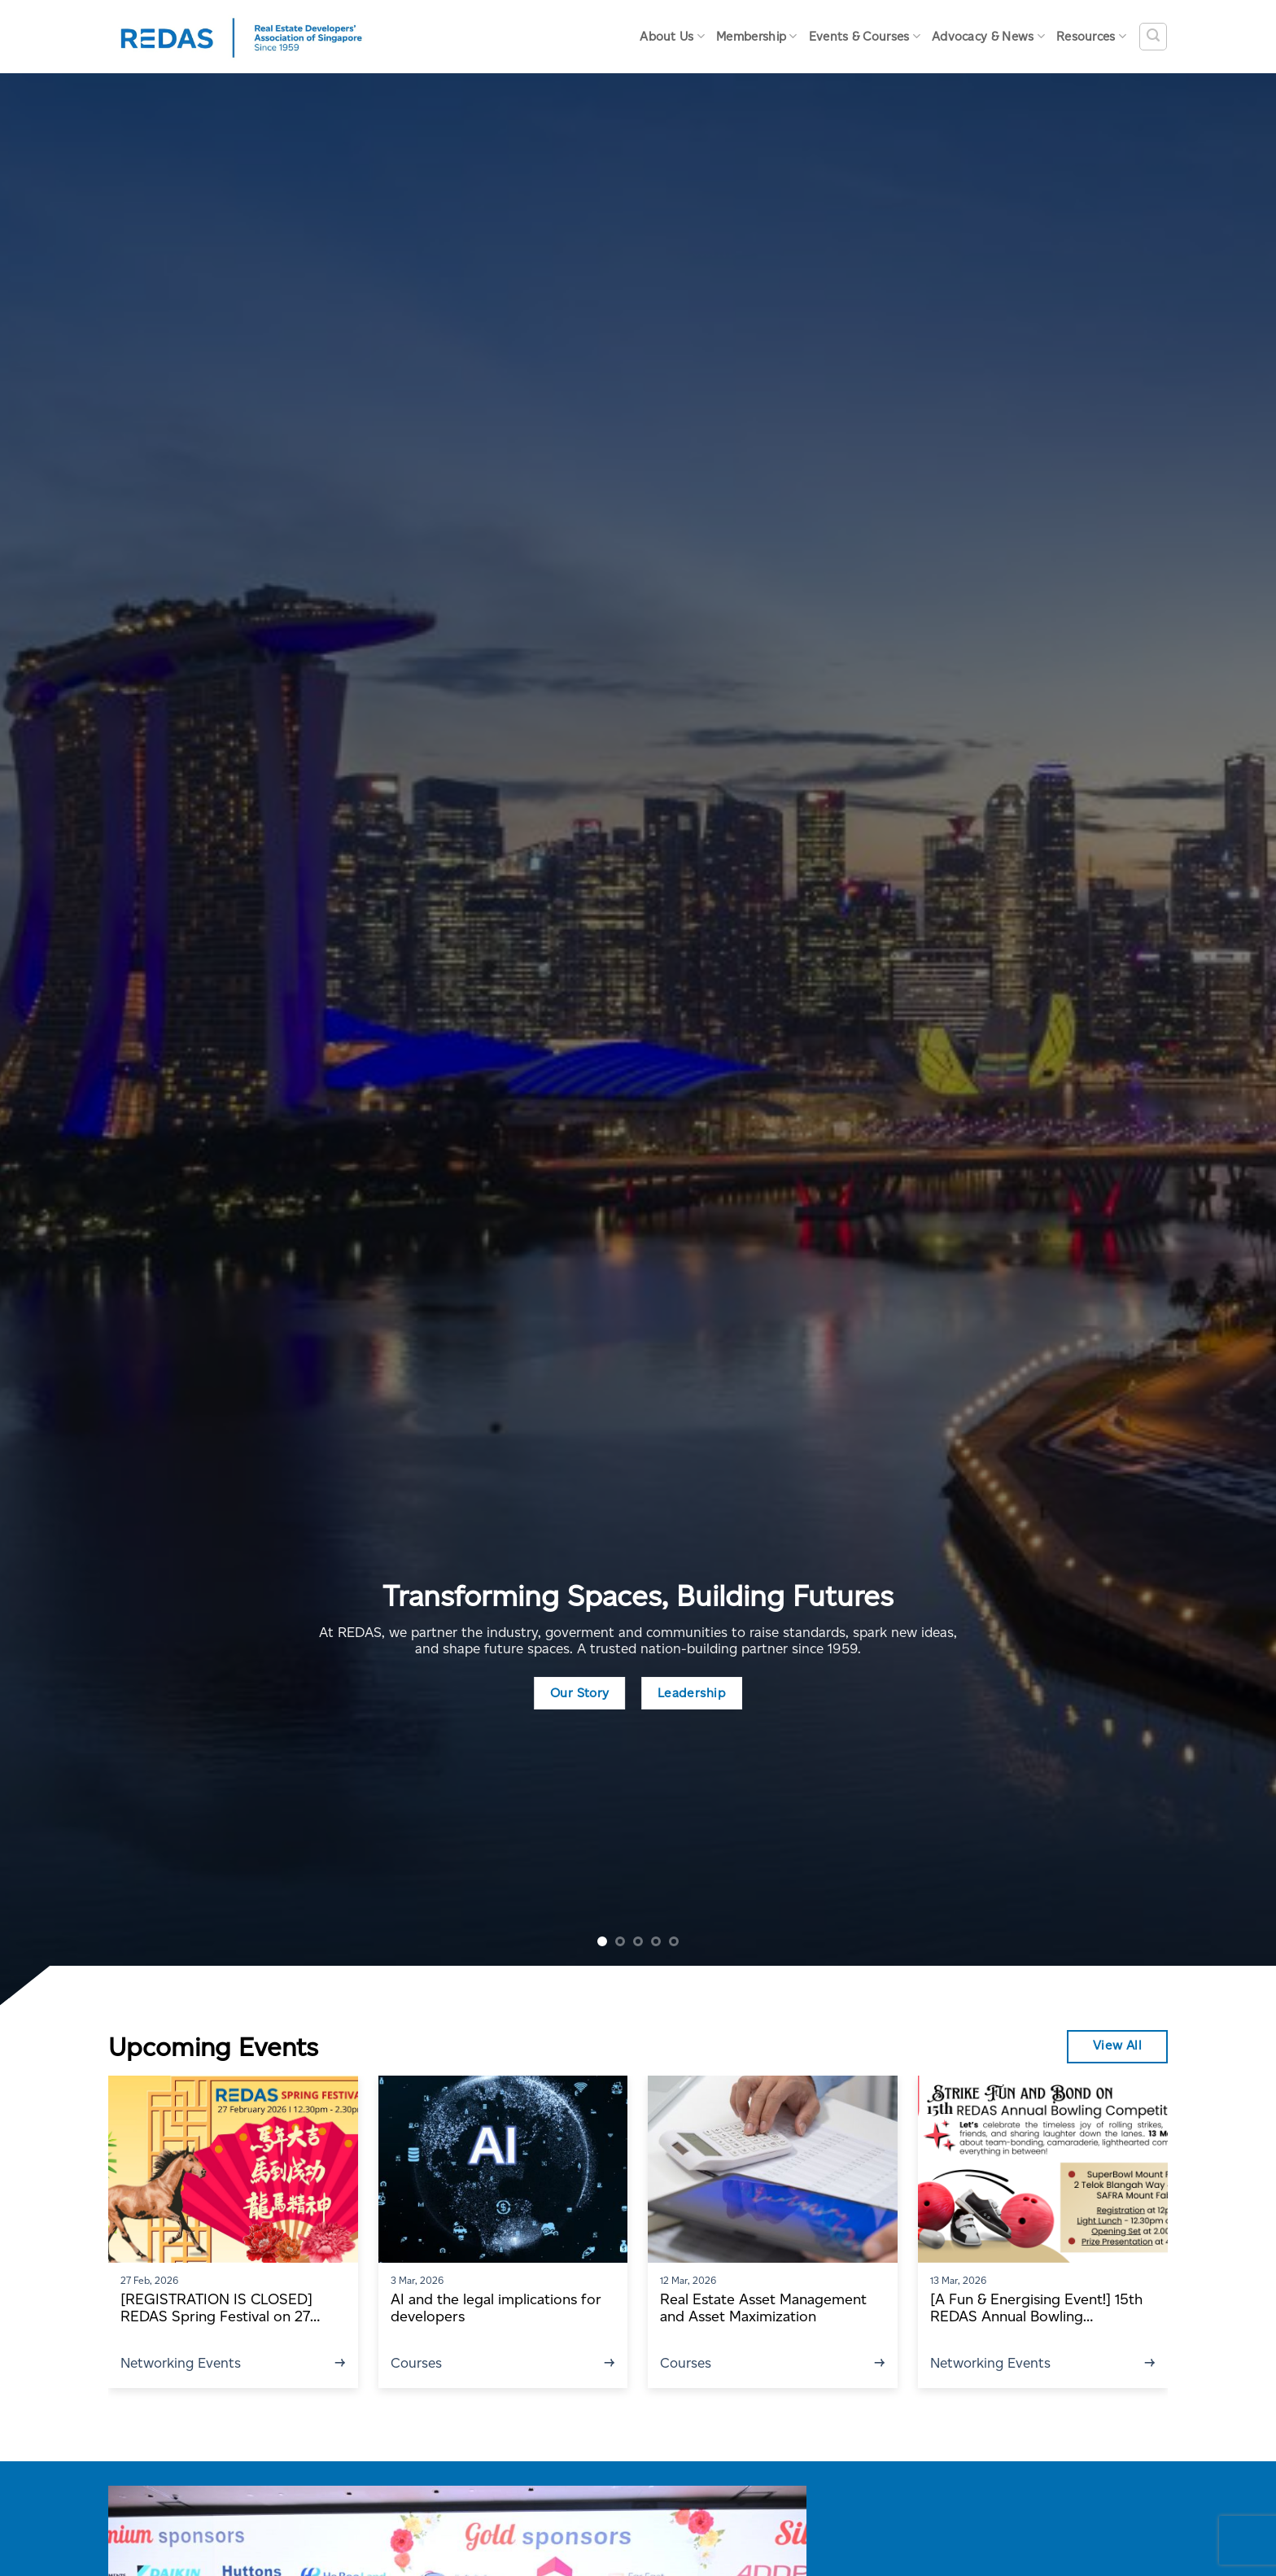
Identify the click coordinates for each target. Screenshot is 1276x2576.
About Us (672, 36)
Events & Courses (864, 36)
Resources (1091, 36)
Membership (757, 36)
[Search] (1153, 36)
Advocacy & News (988, 36)
